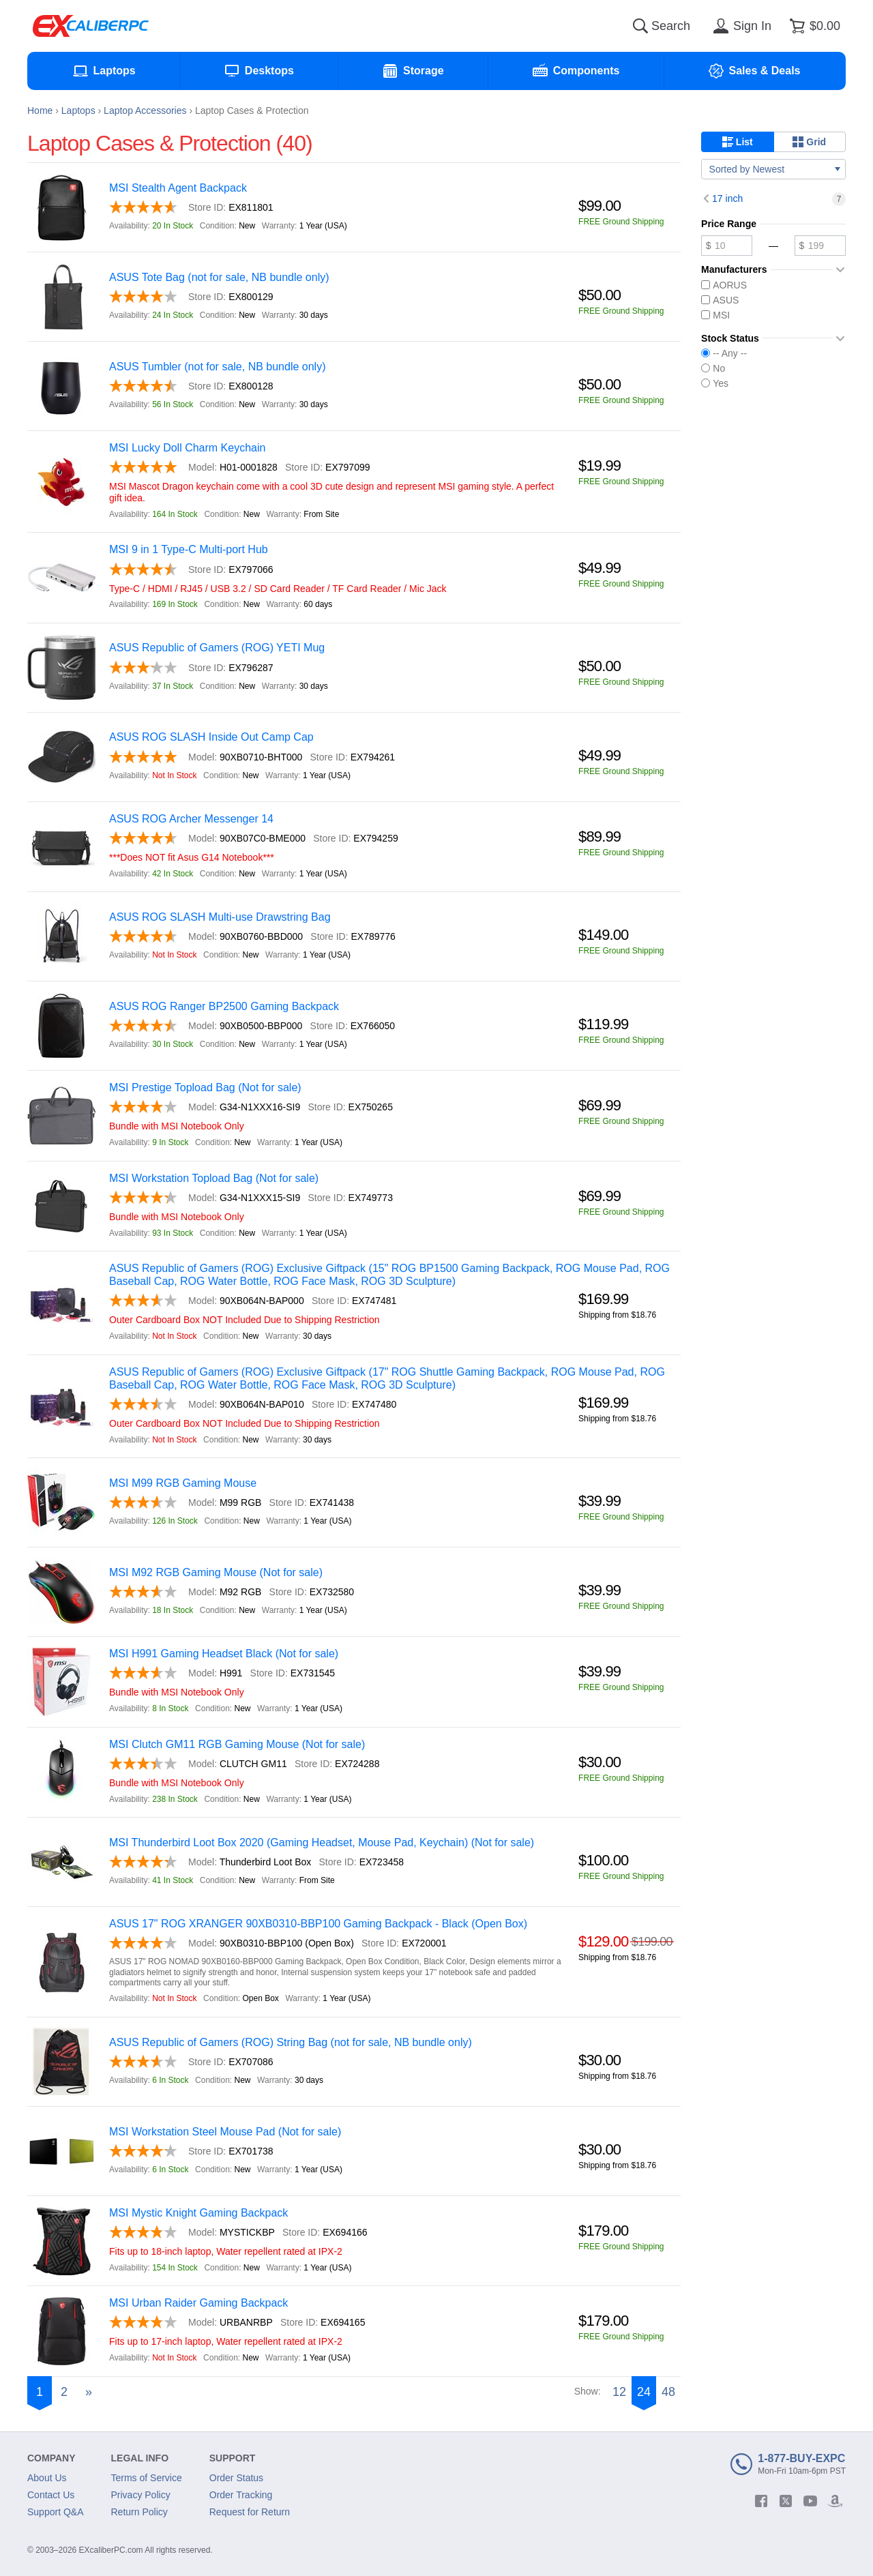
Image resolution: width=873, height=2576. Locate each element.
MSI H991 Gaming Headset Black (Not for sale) (223, 1653)
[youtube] (810, 2501)
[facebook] (761, 2501)
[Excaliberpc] (91, 26)
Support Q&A (55, 2511)
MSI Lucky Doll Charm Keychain (187, 448)
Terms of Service (146, 2477)
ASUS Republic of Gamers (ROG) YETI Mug (217, 647)
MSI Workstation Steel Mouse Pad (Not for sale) (225, 2131)
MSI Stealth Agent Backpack (178, 188)
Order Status (236, 2477)
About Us (47, 2477)
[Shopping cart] (812, 26)
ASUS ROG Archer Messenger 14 (191, 819)
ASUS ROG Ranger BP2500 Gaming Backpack (224, 1006)
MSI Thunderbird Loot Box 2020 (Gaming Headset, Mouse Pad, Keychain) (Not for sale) (321, 1842)
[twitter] (786, 2501)
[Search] (640, 25)
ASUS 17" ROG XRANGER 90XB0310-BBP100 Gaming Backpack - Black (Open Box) (318, 1923)
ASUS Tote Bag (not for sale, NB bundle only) (219, 277)
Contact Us (50, 2494)
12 (619, 2392)
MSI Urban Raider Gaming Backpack (198, 2303)
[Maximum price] (820, 245)
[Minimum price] (726, 245)
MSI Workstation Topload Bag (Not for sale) (214, 1178)
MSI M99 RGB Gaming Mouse (182, 1483)
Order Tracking (241, 2494)
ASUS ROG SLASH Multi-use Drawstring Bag (220, 917)
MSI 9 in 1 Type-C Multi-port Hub (188, 549)
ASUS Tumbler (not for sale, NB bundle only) (217, 366)
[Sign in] (740, 26)
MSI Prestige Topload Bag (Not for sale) (205, 1087)
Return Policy (139, 2511)
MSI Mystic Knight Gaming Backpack (198, 2213)
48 (668, 2392)
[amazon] (835, 2501)
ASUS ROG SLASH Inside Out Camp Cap (211, 737)
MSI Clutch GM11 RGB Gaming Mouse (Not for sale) (237, 1744)
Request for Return (249, 2511)
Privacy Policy (141, 2494)
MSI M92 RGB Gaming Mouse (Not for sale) (216, 1572)
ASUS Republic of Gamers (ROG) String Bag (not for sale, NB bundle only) (290, 2042)
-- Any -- (724, 353)
